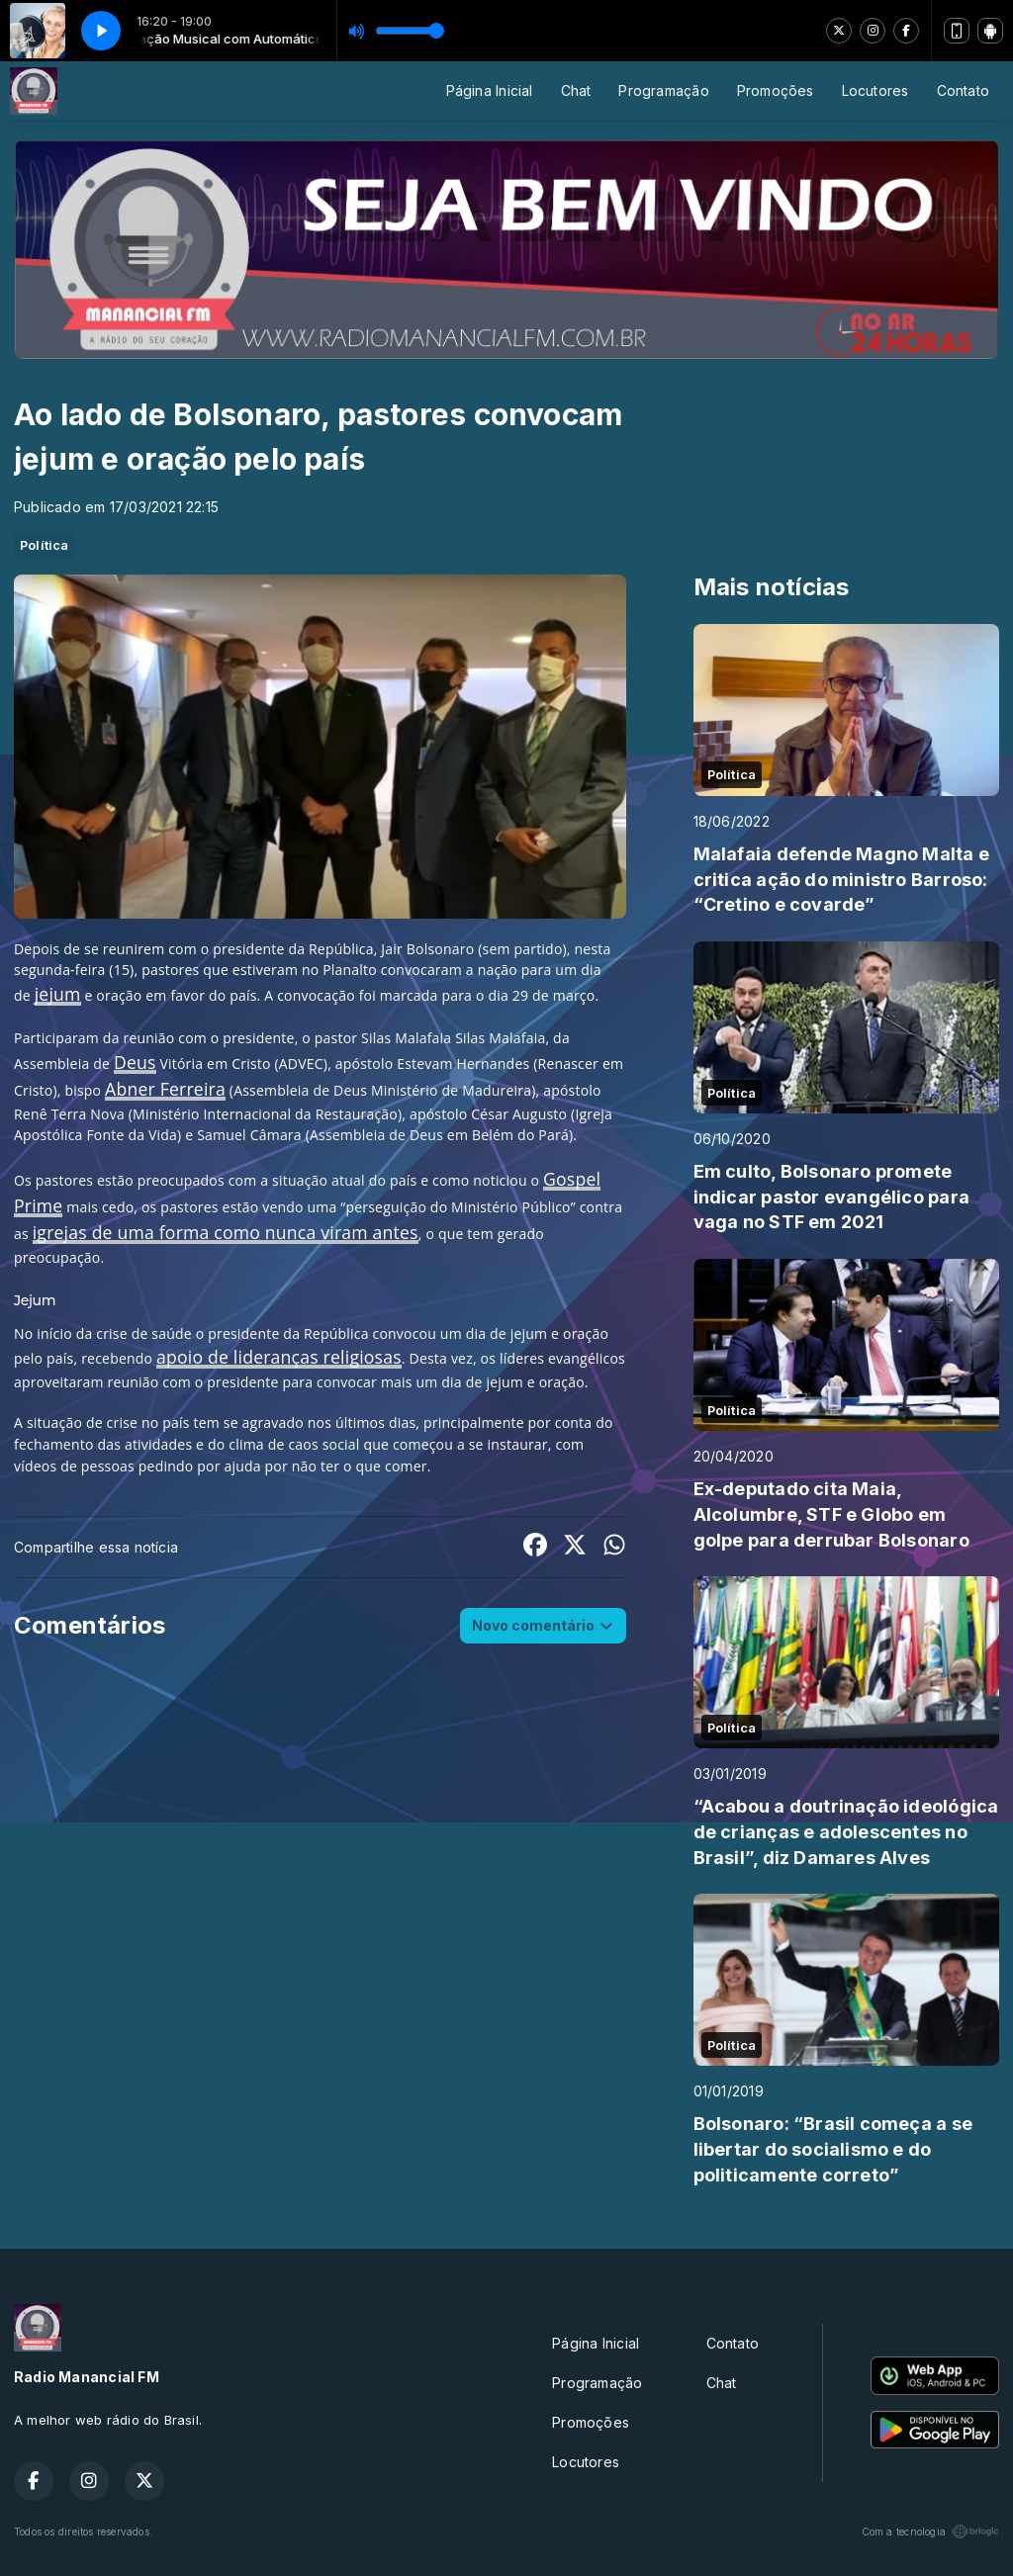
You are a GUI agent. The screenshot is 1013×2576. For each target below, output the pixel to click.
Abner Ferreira (165, 1089)
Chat (576, 90)
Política (44, 545)
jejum (58, 994)
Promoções (775, 90)
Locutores (875, 90)
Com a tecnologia (930, 2531)
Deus (135, 1062)
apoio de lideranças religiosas (279, 1357)
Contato (963, 90)
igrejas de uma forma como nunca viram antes (225, 1232)
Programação (663, 90)
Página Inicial (489, 90)
